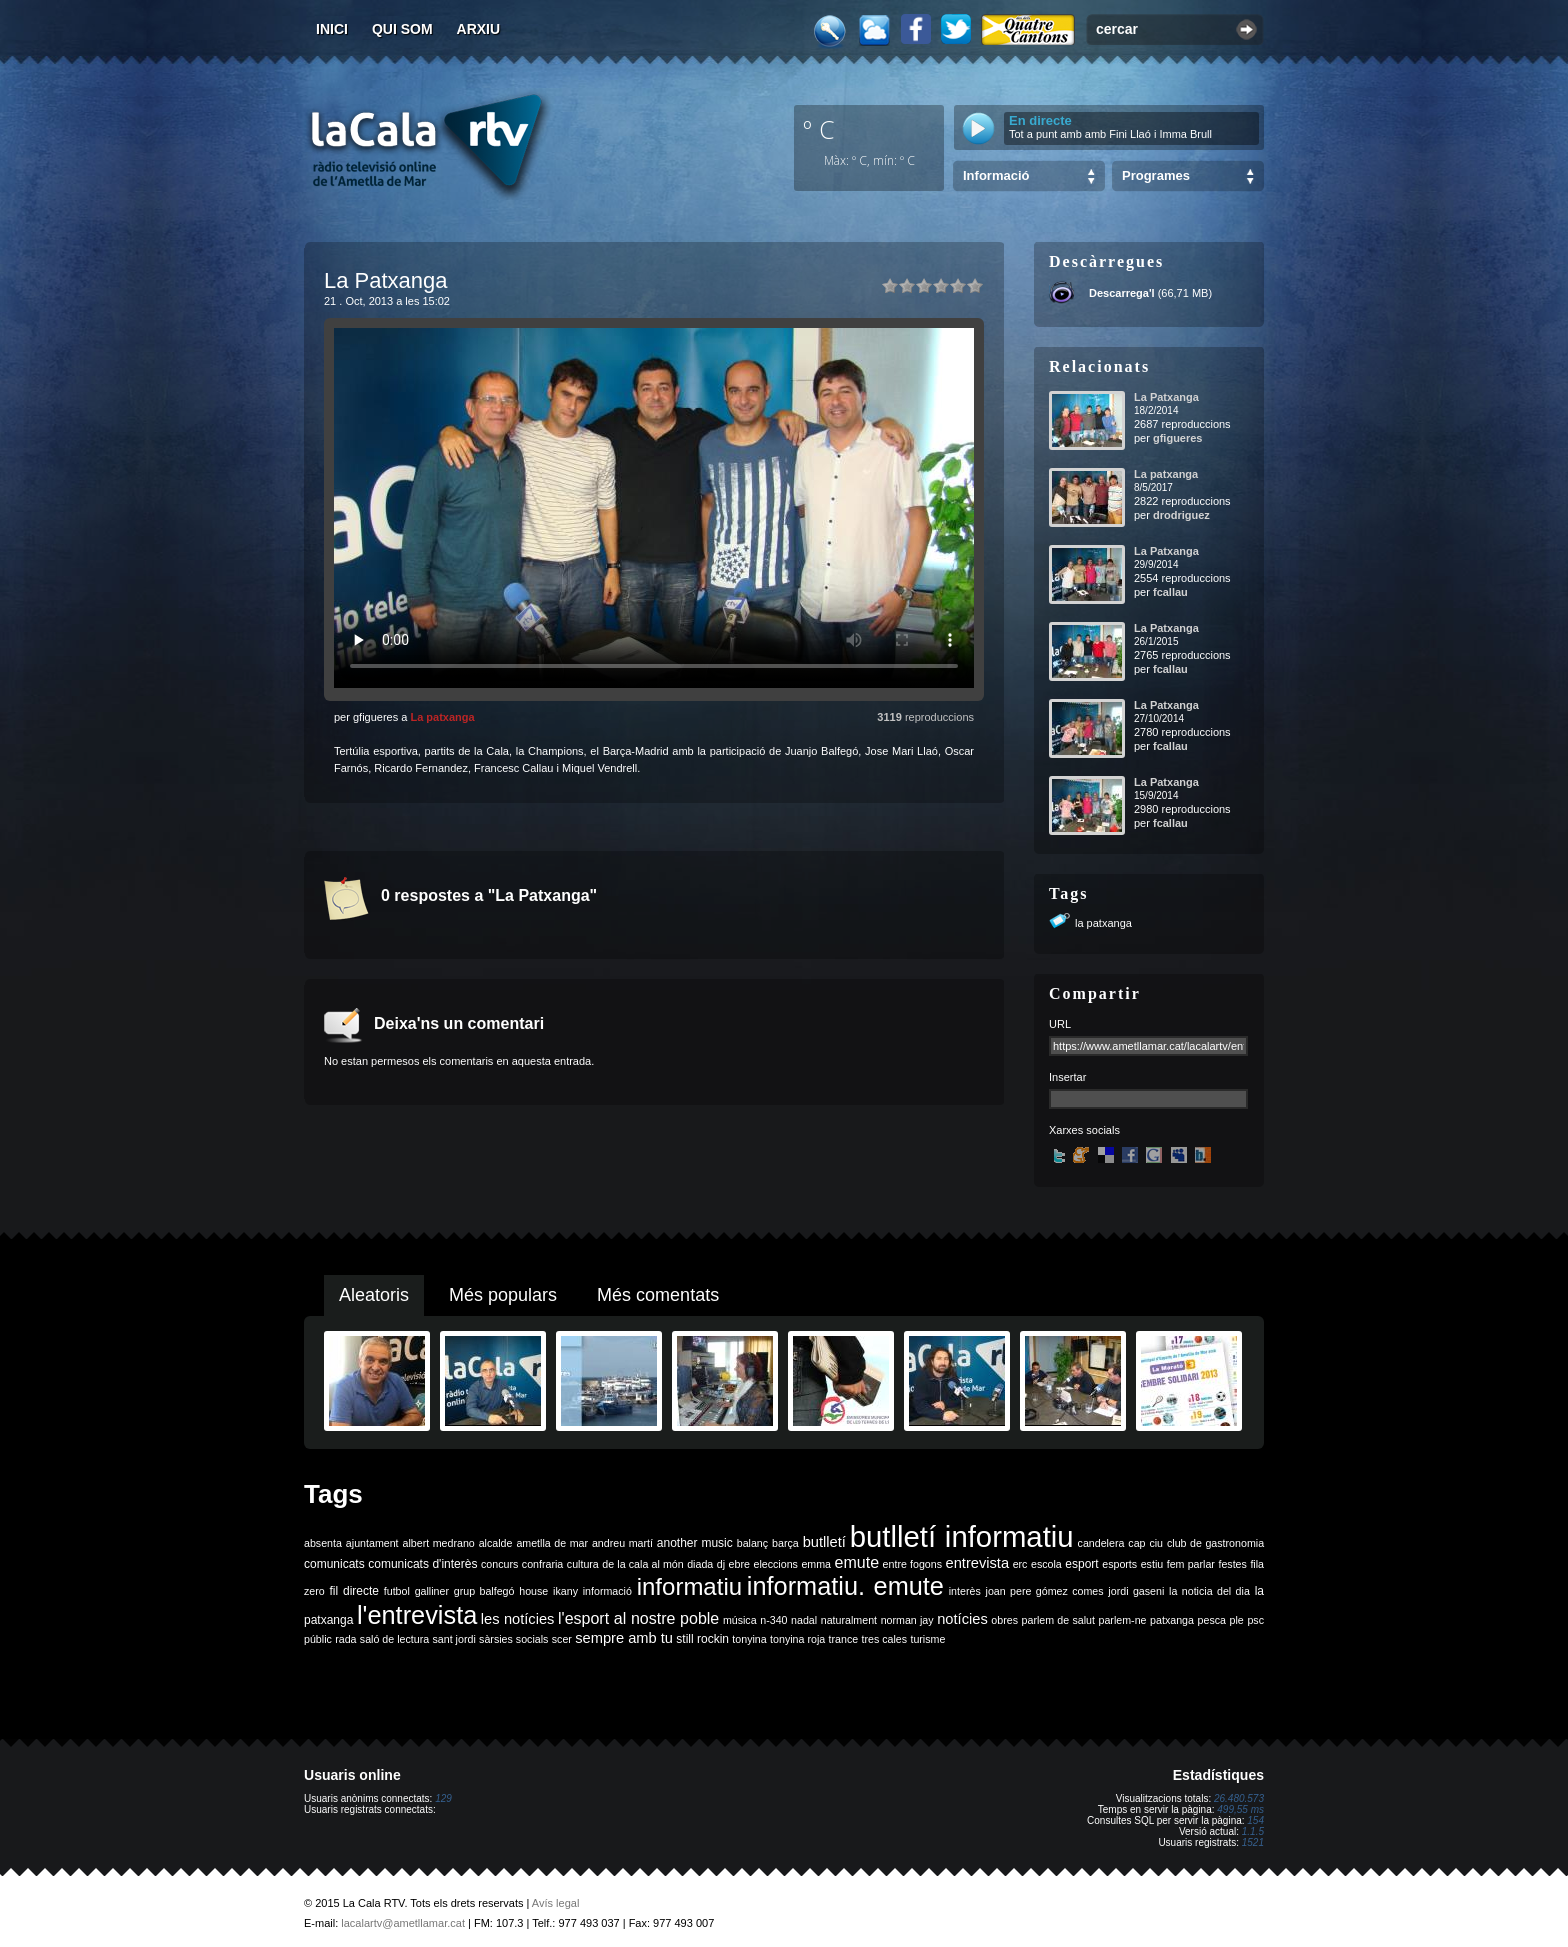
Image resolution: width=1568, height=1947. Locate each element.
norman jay (907, 1620)
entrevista (978, 1563)
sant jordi (454, 1639)
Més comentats (658, 1295)
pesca (1212, 1620)
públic (318, 1639)
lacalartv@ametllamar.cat (403, 1923)
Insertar (1067, 1077)
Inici (332, 29)
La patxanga (442, 717)
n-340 (773, 1620)
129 (443, 1798)
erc (1020, 1564)
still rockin (702, 1639)
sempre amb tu (624, 1638)
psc (1255, 1620)
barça (785, 1543)
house (533, 1591)
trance (844, 1639)
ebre (739, 1564)
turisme (927, 1639)
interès (965, 1591)
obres (1004, 1620)
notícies (962, 1619)
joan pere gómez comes (1045, 1591)
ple (1237, 1620)
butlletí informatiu (962, 1536)
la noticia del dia (1209, 1591)
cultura (583, 1564)
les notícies (518, 1619)
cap (1136, 1543)
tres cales (884, 1639)
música (740, 1620)
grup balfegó (484, 1591)
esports (1119, 1564)
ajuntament (372, 1543)
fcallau (1170, 592)
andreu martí (622, 1543)
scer (562, 1639)
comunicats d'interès (422, 1564)
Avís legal (556, 1903)
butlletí (824, 1542)
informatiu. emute (845, 1586)
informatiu (689, 1586)
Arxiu (479, 29)
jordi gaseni (1136, 1591)
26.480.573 (1239, 1798)
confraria (542, 1564)
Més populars (503, 1295)
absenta (323, 1543)
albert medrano (439, 1543)
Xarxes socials (1084, 1130)
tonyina (749, 1639)
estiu (1152, 1564)
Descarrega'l (1122, 293)
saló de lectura (394, 1639)
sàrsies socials (513, 1639)
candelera (1101, 1543)
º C (819, 129)
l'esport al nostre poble (638, 1618)
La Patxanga (1166, 397)
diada (700, 1564)
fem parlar (1191, 1564)
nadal (804, 1620)
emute (857, 1562)
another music (695, 1543)
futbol (397, 1591)
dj (721, 1564)
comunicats (334, 1564)
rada (345, 1639)
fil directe (354, 1591)
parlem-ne (1123, 1620)
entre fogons (912, 1564)
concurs (499, 1564)
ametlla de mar (552, 1543)
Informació (996, 175)
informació (607, 1591)
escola (1046, 1564)
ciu (1156, 1543)
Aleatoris (374, 1295)
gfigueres (1178, 438)
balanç (752, 1543)
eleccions (775, 1564)
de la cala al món (642, 1564)
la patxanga (1103, 923)
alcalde (496, 1543)
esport (1081, 1564)
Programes (1156, 175)
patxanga (1172, 1620)
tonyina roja (797, 1639)
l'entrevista (417, 1615)
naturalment (849, 1620)
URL (1060, 1024)
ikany (565, 1591)
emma (816, 1564)
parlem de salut (1058, 1620)
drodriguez (1181, 515)
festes (1232, 1564)
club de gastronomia (1215, 1543)
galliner (432, 1591)
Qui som (402, 29)
